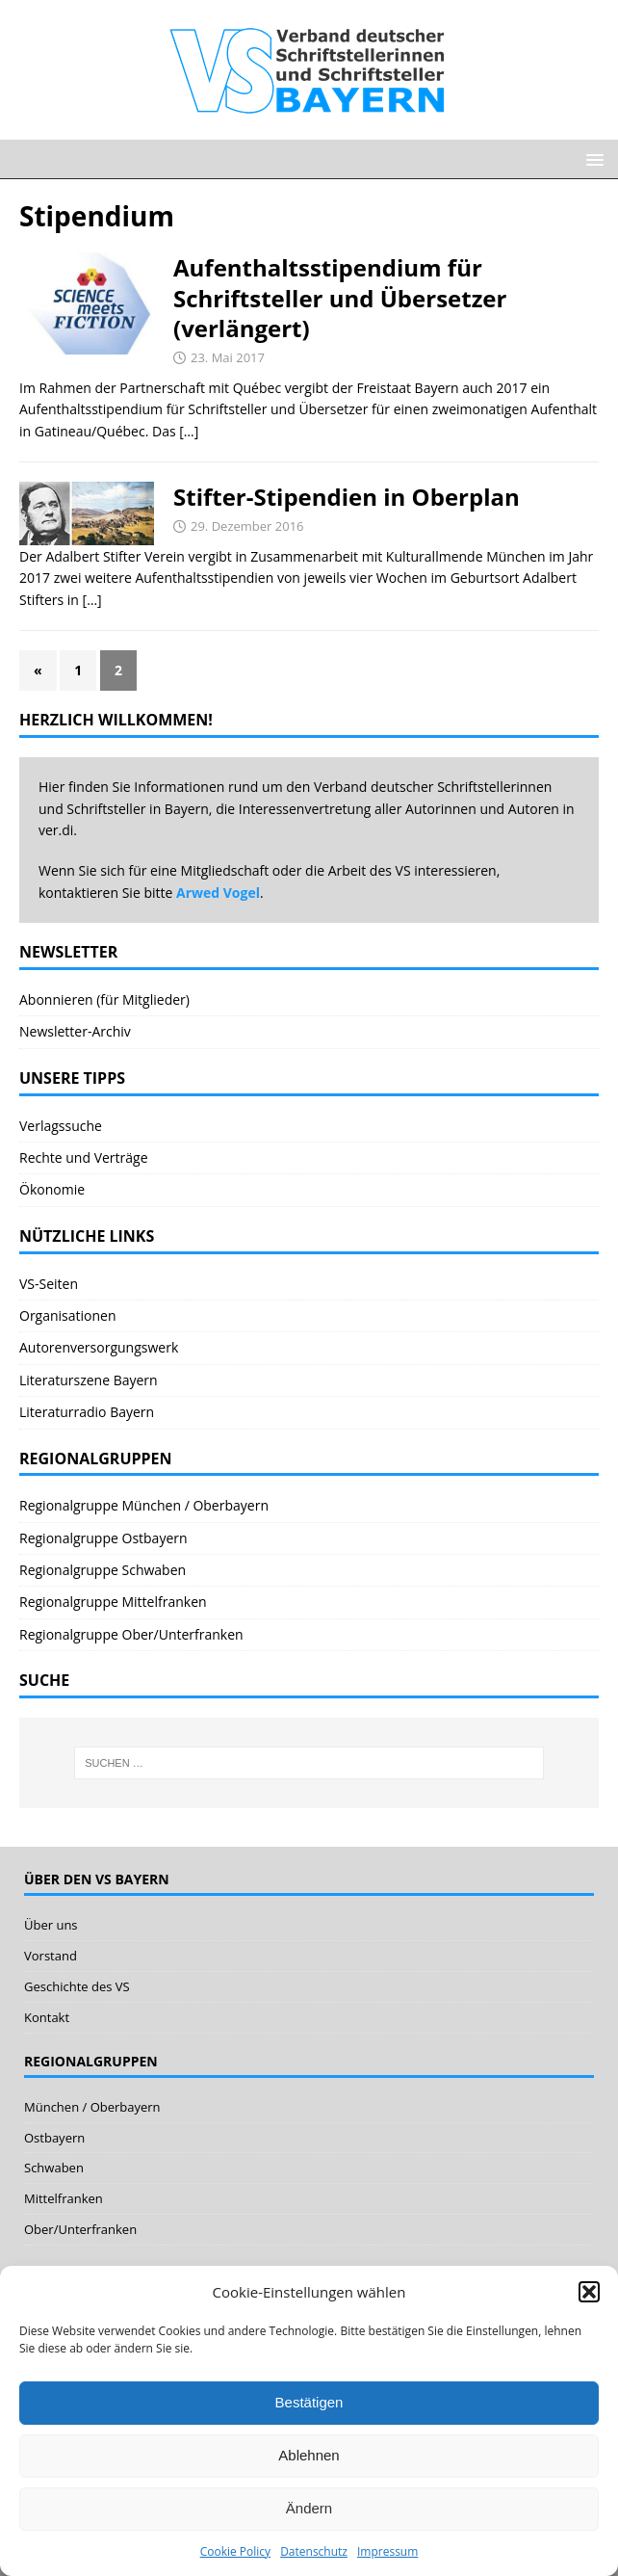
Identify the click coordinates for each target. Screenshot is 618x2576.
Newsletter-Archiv (75, 1031)
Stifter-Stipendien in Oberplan (346, 497)
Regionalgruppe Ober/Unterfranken (131, 1634)
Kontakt (46, 2017)
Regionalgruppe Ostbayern (103, 1538)
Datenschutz (314, 2551)
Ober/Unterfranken (80, 2229)
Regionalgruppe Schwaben (102, 1570)
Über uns (51, 1924)
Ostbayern (54, 2137)
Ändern (309, 2508)
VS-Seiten (48, 1284)
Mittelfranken (63, 2198)
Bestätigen (309, 2402)
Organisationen (67, 1315)
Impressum (387, 2551)
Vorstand (50, 1955)
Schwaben (54, 2167)
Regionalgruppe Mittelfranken (113, 1601)
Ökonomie (52, 1189)
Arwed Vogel (218, 892)
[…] (188, 431)
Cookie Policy (235, 2551)
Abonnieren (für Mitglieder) (104, 999)
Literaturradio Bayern (86, 1412)
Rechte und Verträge (83, 1157)
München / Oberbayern (92, 2107)
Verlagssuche (60, 1126)
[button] (589, 2291)
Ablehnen (308, 2455)
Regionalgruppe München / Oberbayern (144, 1505)
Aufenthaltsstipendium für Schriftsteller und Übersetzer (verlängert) (339, 297)
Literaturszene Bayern (88, 1380)
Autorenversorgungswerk (98, 1347)
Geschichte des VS (77, 1986)
